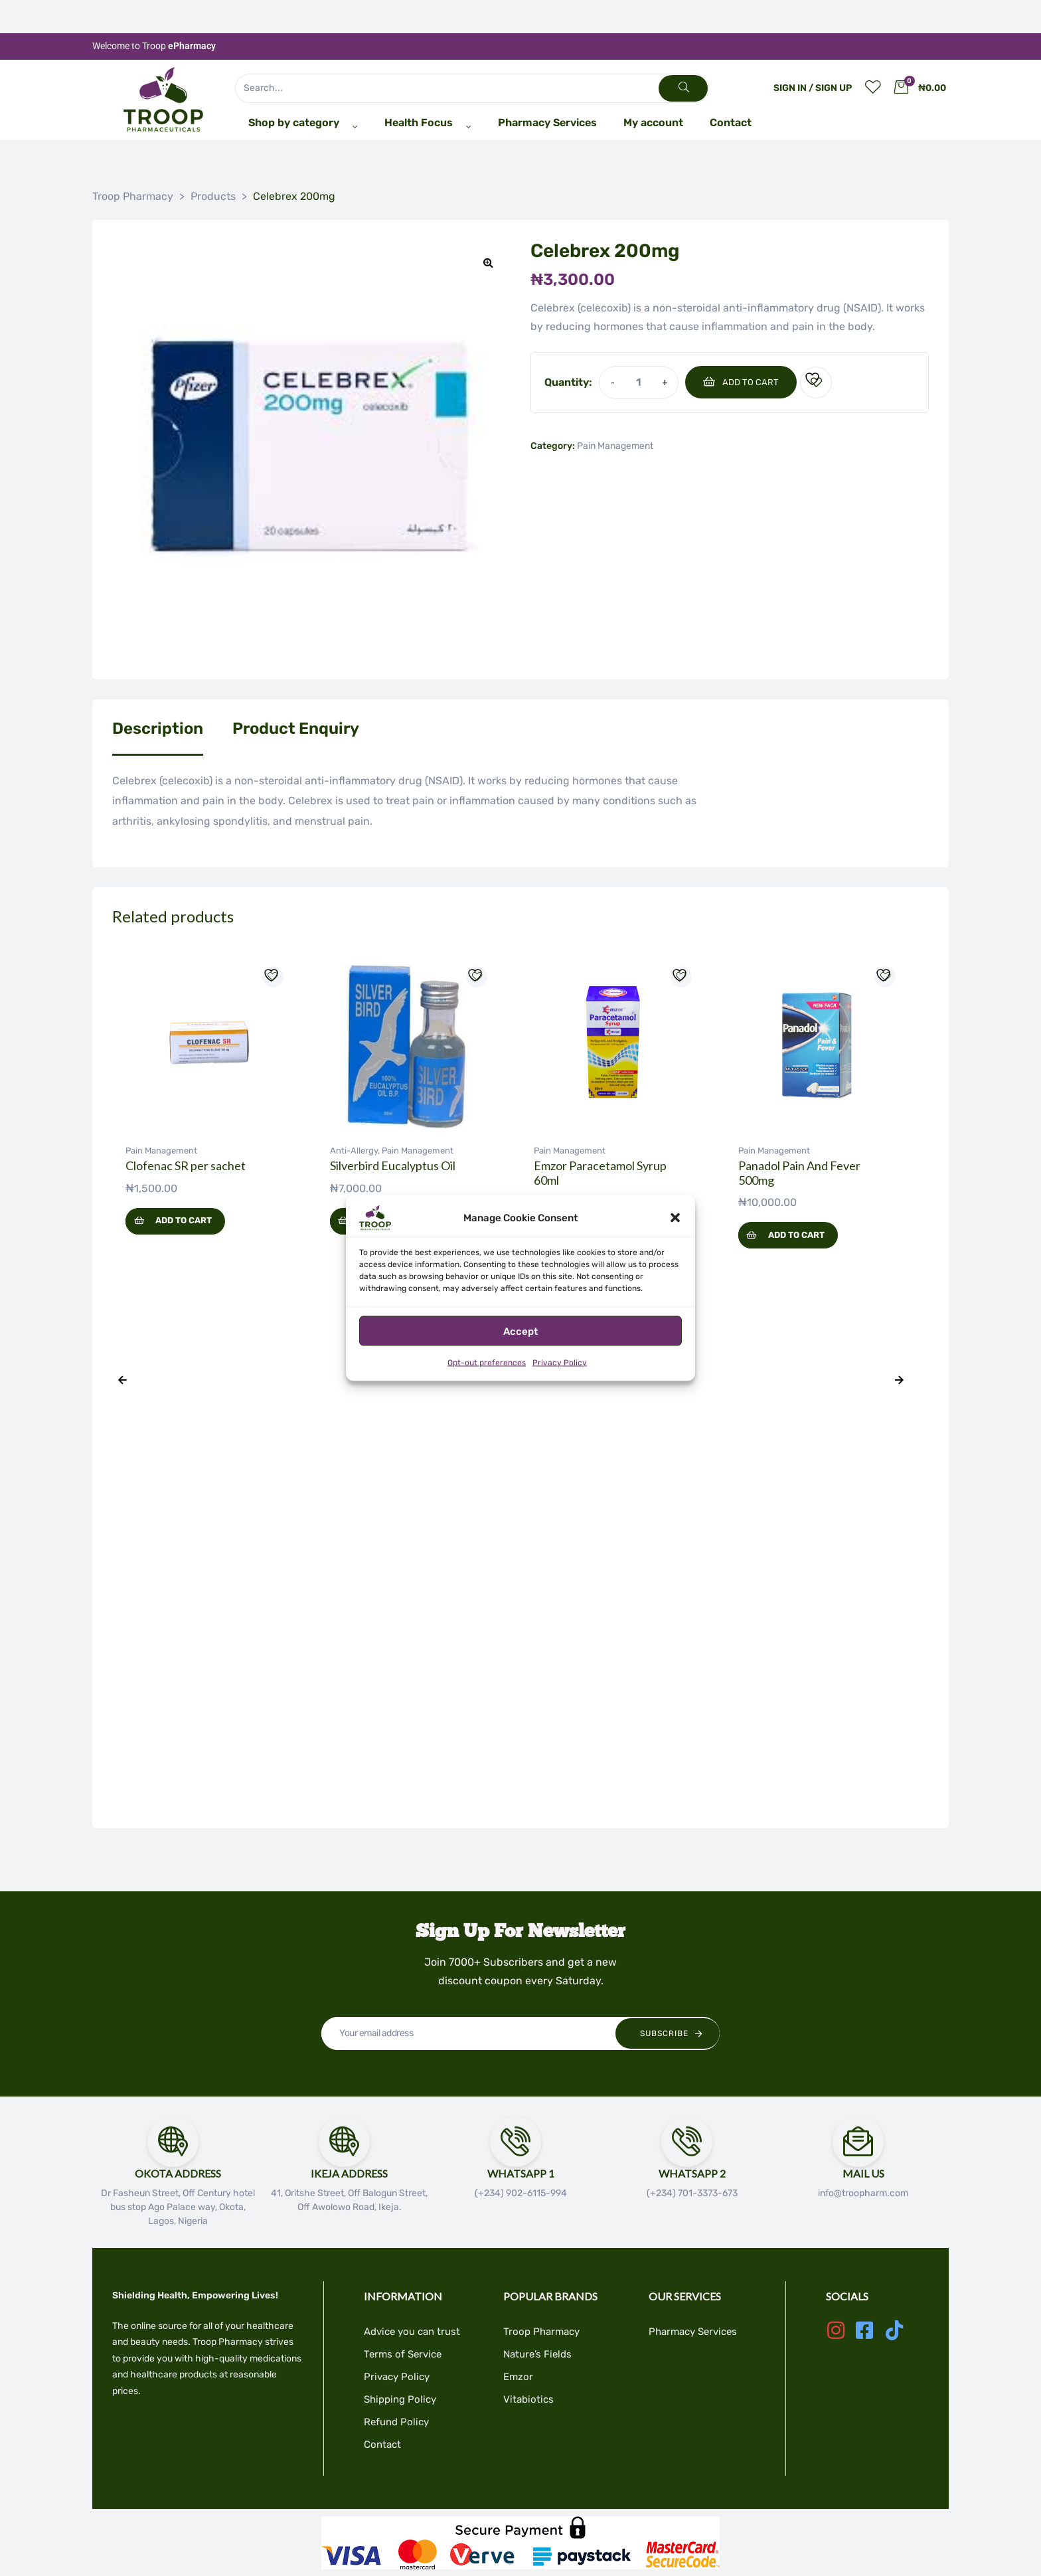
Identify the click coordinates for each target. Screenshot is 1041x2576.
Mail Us (863, 2173)
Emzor (518, 2377)
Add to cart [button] (183, 1220)
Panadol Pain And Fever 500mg (799, 1172)
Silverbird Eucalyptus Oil (392, 1165)
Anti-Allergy (354, 1151)
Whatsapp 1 (520, 2173)
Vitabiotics (528, 2399)
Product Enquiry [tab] (295, 728)
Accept (520, 1331)
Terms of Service (402, 2354)
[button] (675, 1218)
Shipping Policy (400, 2399)
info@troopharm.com (863, 2193)
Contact (382, 2444)
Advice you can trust (412, 2332)
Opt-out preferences (486, 1362)
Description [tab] (157, 728)
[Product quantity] (638, 382)
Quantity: (568, 382)
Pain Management (615, 446)
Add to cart (750, 382)
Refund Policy (396, 2422)
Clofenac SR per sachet (185, 1165)
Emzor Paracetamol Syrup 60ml (600, 1172)
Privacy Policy (559, 1362)
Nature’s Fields (537, 2354)
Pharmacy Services (693, 2332)
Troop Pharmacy (541, 2332)
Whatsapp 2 (692, 2173)
